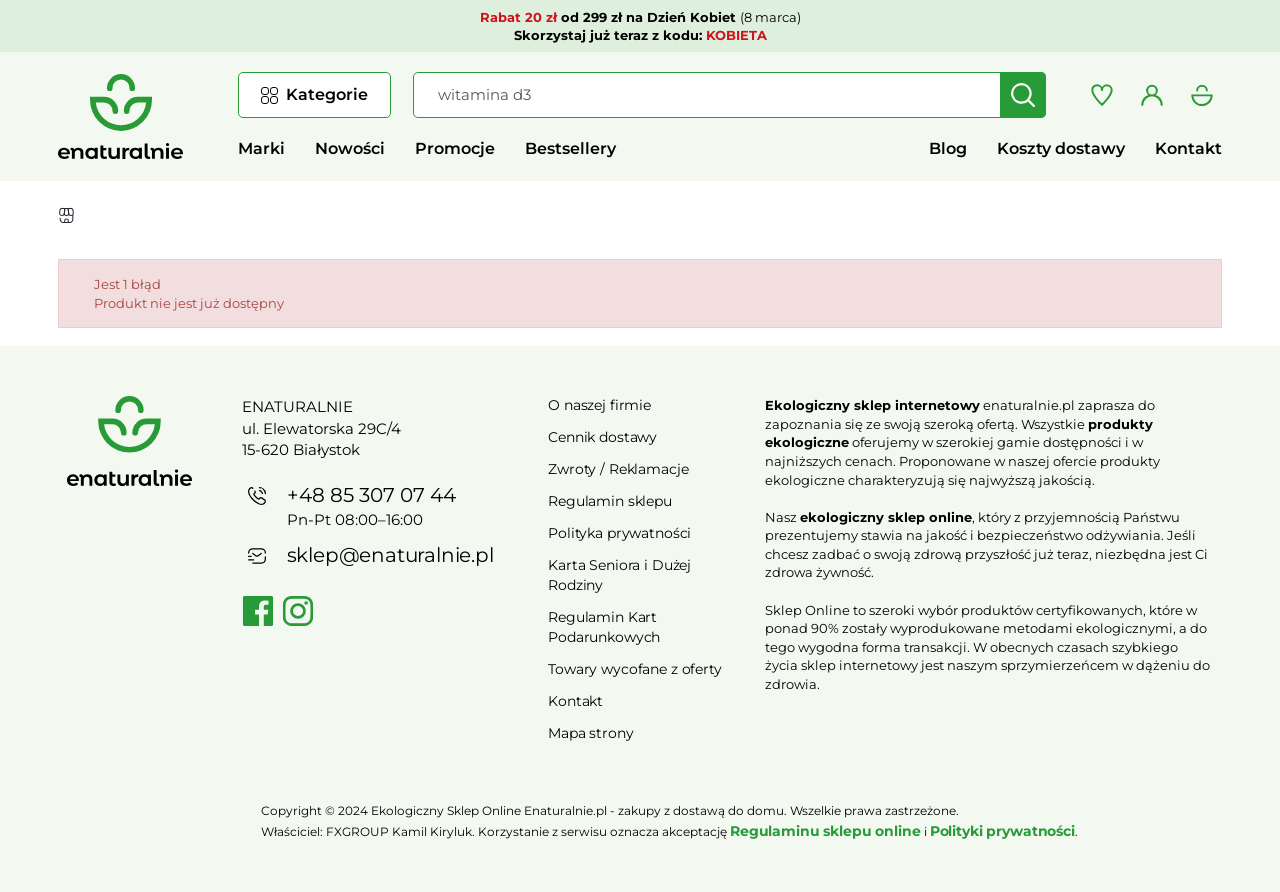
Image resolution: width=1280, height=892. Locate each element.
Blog (948, 148)
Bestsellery (570, 148)
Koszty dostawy (1061, 148)
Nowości (350, 148)
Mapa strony (590, 733)
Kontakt (1188, 148)
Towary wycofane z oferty (635, 669)
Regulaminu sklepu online (825, 831)
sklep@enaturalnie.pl (390, 555)
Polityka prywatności (619, 533)
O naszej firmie (599, 405)
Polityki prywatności (1002, 831)
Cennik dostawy (602, 437)
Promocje (455, 148)
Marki (261, 148)
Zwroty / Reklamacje (618, 469)
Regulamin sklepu (610, 501)
